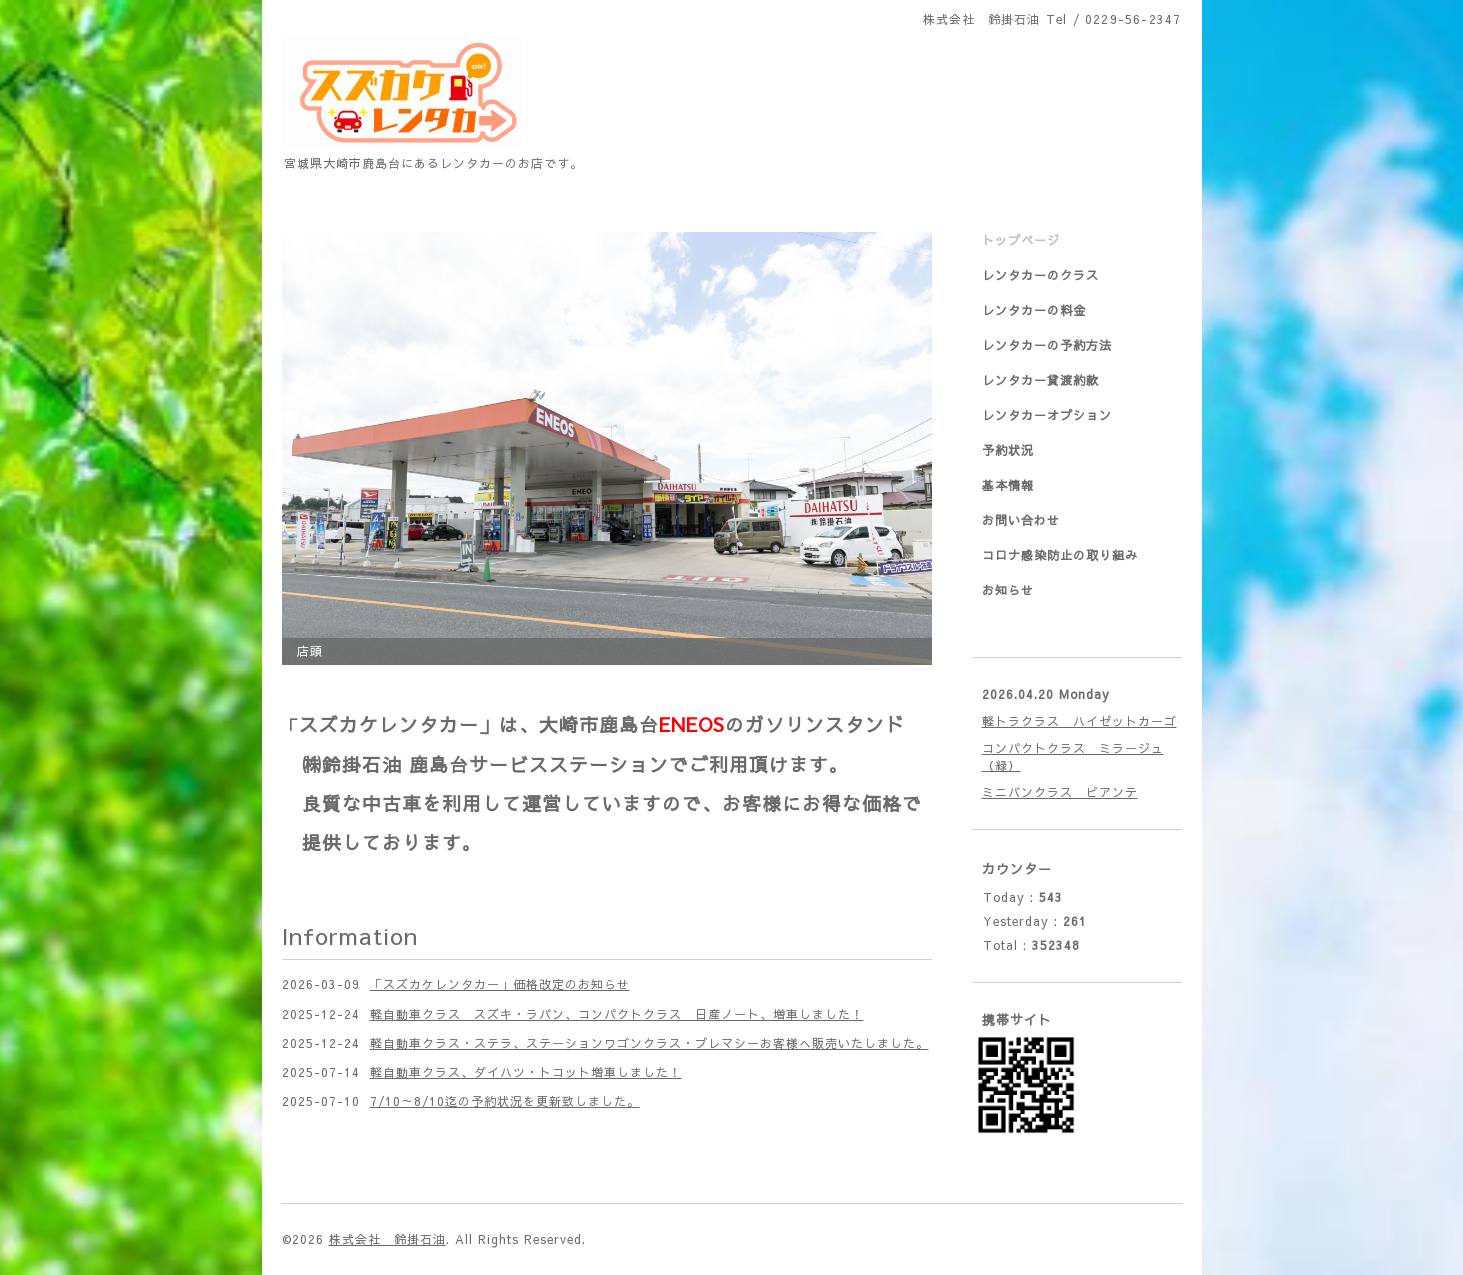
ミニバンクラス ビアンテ (1060, 792)
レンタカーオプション (1047, 415)
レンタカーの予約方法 (1047, 345)
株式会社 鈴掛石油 (387, 1239)
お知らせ (1008, 590)
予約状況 (1008, 450)
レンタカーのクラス (1040, 275)
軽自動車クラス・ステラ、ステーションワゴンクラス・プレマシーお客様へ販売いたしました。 (649, 1043)
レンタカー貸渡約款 (1040, 380)
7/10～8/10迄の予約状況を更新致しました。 (505, 1101)
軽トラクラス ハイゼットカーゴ (1079, 721)
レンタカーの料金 (1034, 310)
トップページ (1021, 240)
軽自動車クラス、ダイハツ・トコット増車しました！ (526, 1072)
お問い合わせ (1021, 520)
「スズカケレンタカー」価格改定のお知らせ (500, 984)
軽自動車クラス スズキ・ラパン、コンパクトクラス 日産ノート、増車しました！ (617, 1014)
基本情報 (1008, 485)
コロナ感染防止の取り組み (1060, 555)
